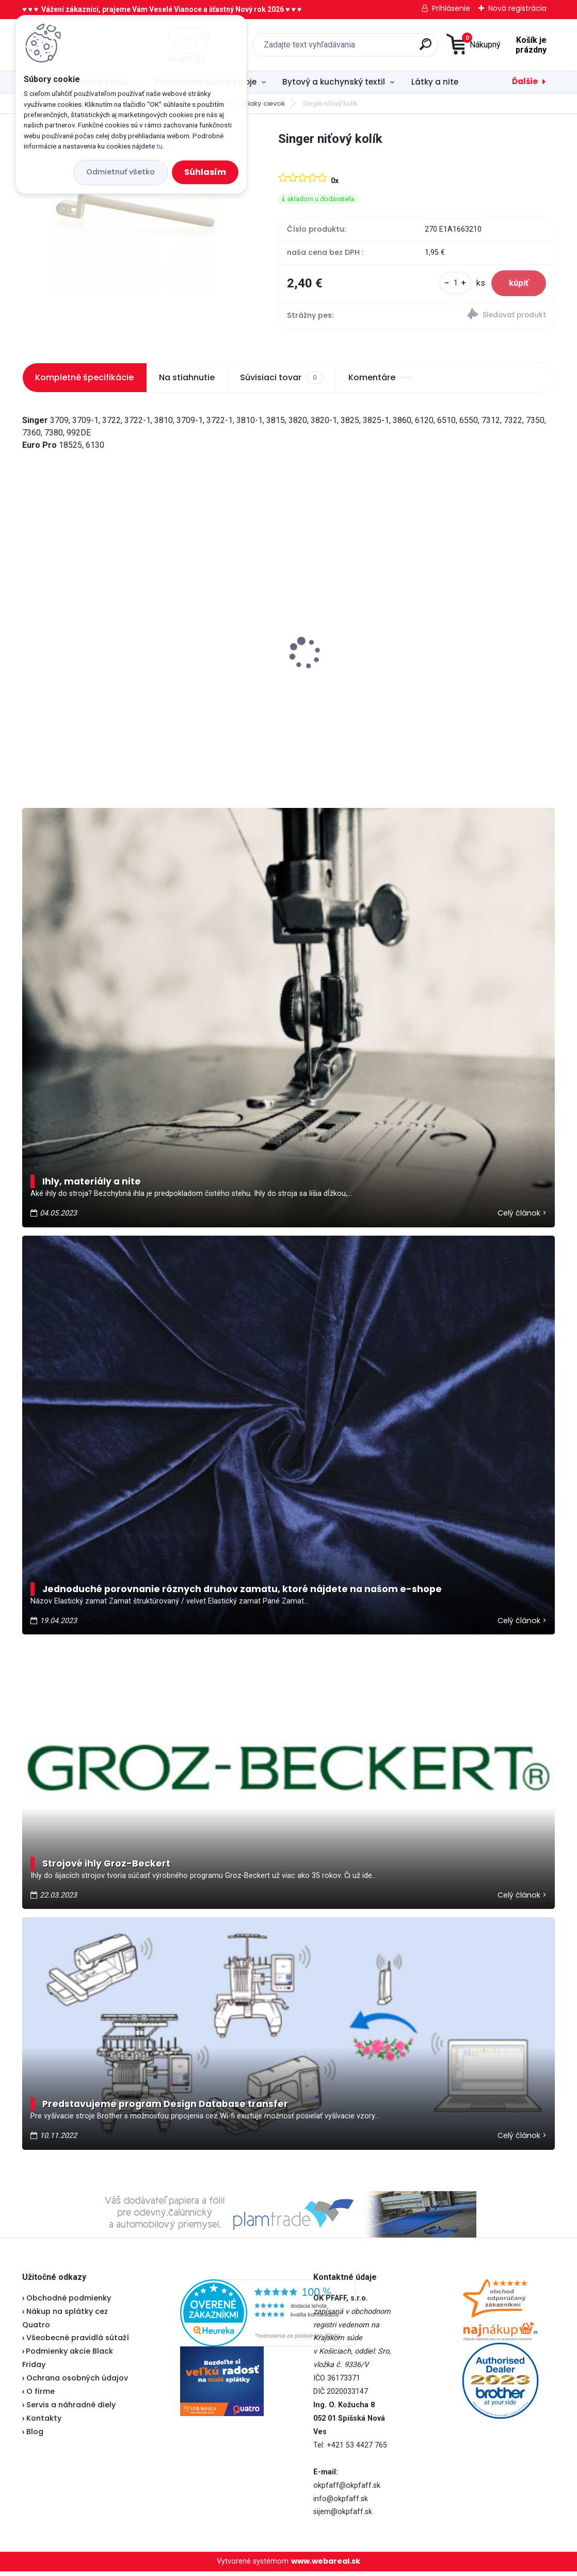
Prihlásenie (451, 8)
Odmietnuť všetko (120, 172)
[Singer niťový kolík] (133, 213)
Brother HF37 (53, 644)
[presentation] (29, 642)
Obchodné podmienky (68, 2302)
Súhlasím (205, 172)
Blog (34, 2436)
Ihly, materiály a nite (91, 1186)
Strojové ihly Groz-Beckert (106, 1868)
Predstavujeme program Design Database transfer (165, 2108)
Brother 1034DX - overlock (440, 668)
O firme (40, 2396)
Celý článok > (522, 1217)
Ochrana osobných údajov (77, 2382)
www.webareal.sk (325, 2566)
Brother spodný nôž (248, 670)
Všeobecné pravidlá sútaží (77, 2342)
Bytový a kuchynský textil (333, 81)
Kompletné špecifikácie (84, 382)
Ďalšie (525, 81)
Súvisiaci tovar (281, 382)
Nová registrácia (517, 8)
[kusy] (448, 285)
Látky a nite (434, 81)
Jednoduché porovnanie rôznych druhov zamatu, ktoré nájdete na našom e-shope (242, 1593)
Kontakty (43, 2423)
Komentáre (380, 382)
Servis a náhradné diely (71, 2409)
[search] (360, 48)
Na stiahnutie (187, 382)
